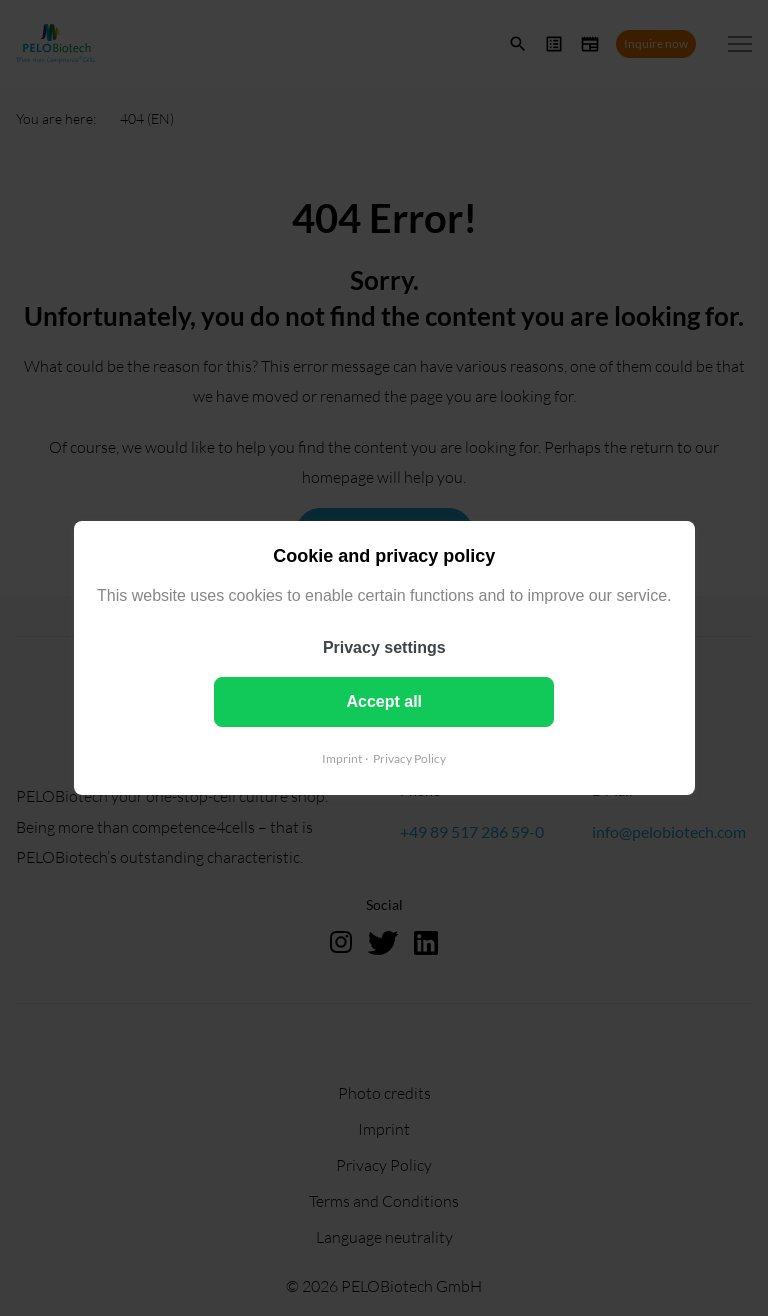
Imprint (342, 758)
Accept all (384, 701)
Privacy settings (384, 647)
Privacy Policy (409, 758)
